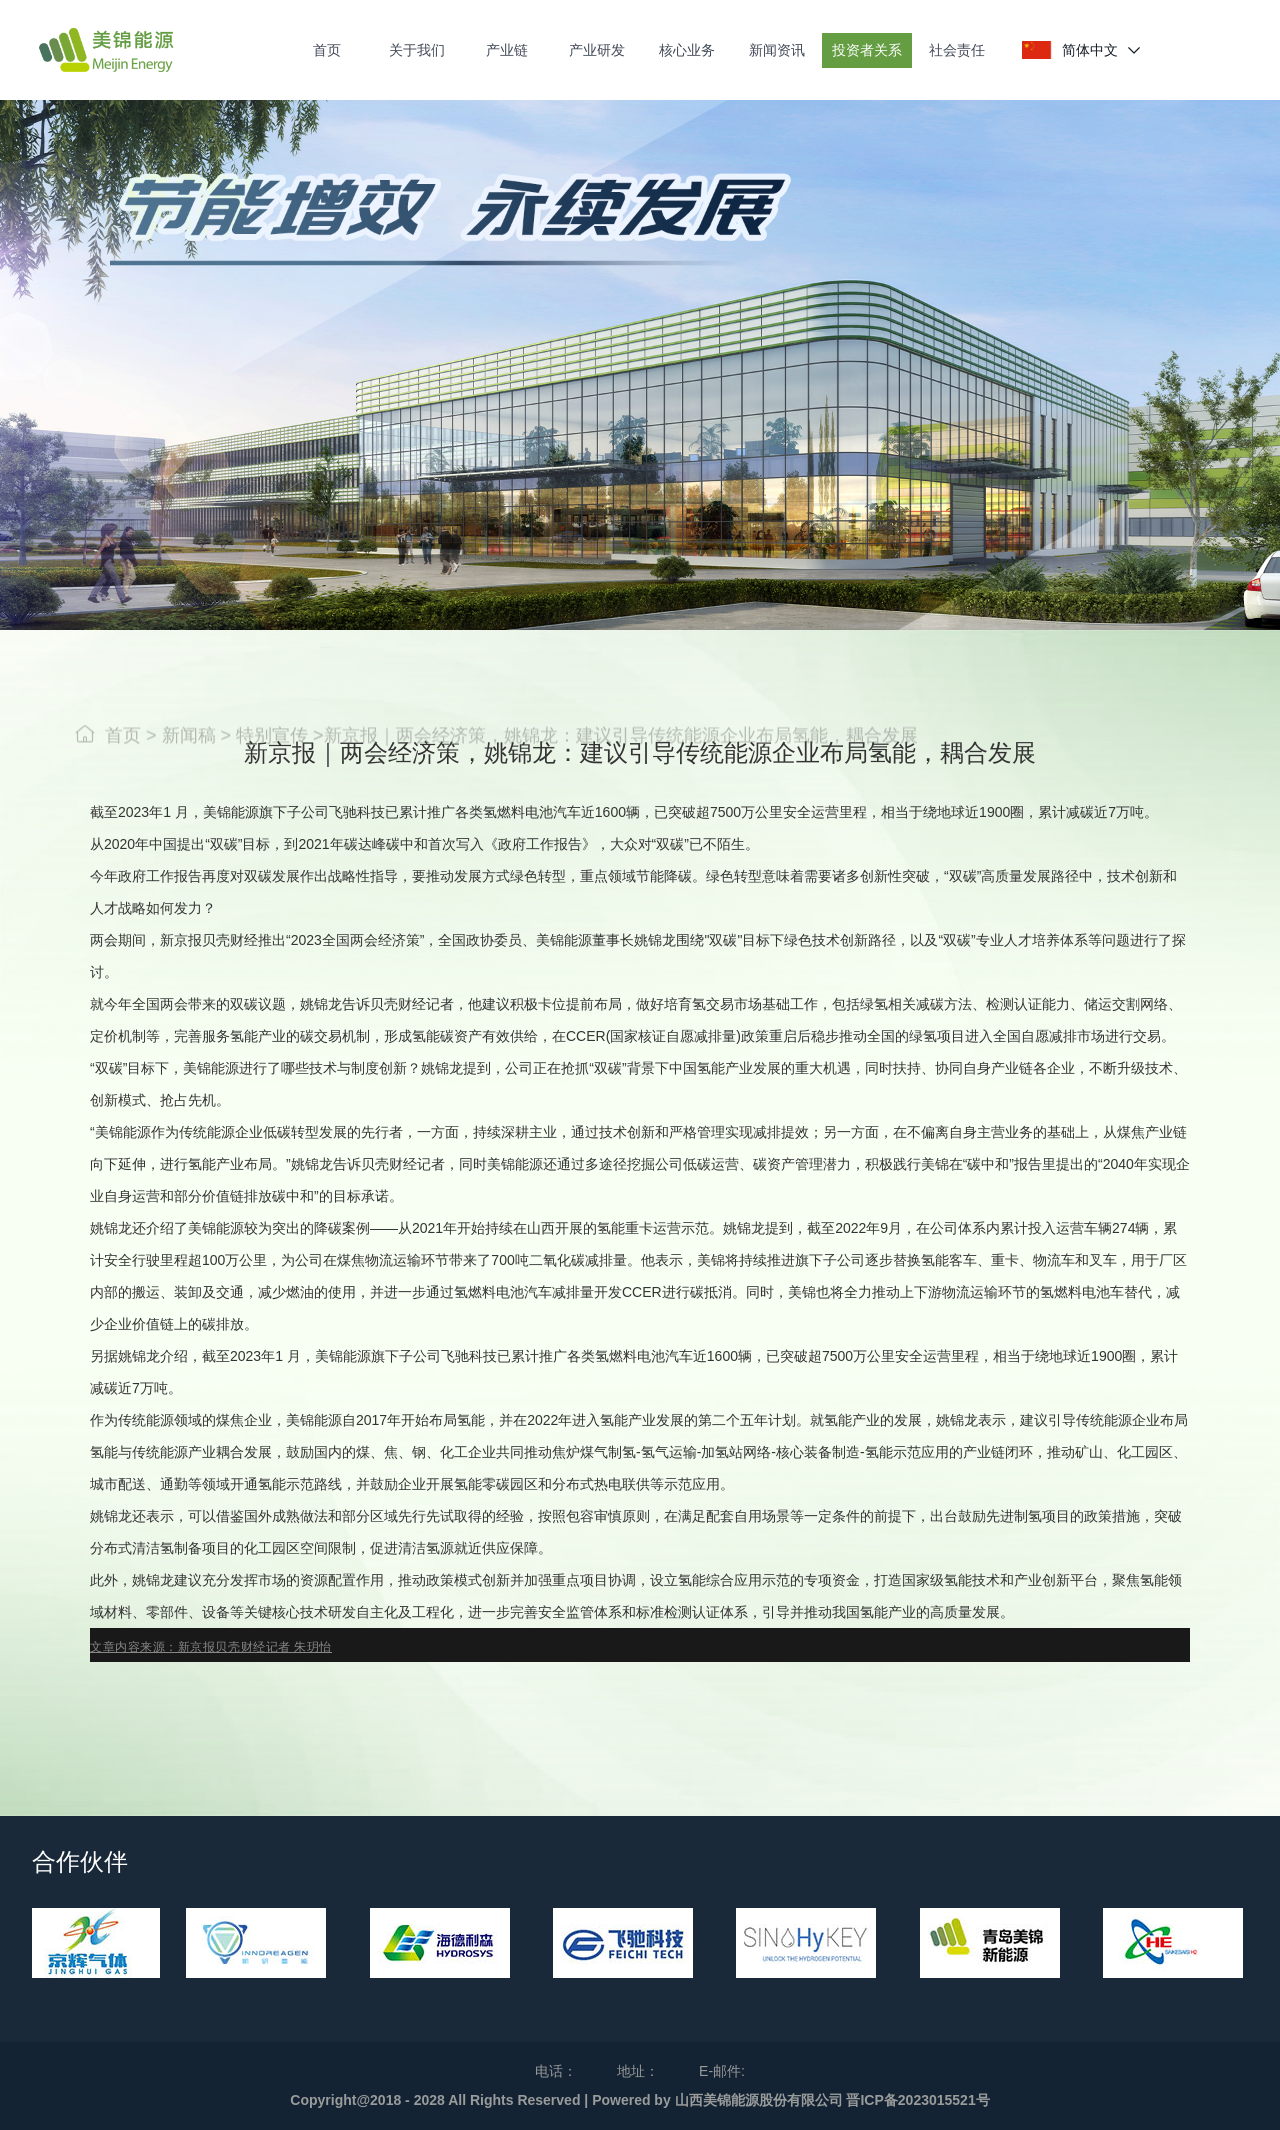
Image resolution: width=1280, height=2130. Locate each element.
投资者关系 (867, 50)
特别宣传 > (280, 765)
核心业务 (687, 50)
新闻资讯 (777, 50)
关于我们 (417, 50)
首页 (327, 50)
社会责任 (957, 50)
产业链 (507, 50)
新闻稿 (191, 765)
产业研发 (597, 50)
